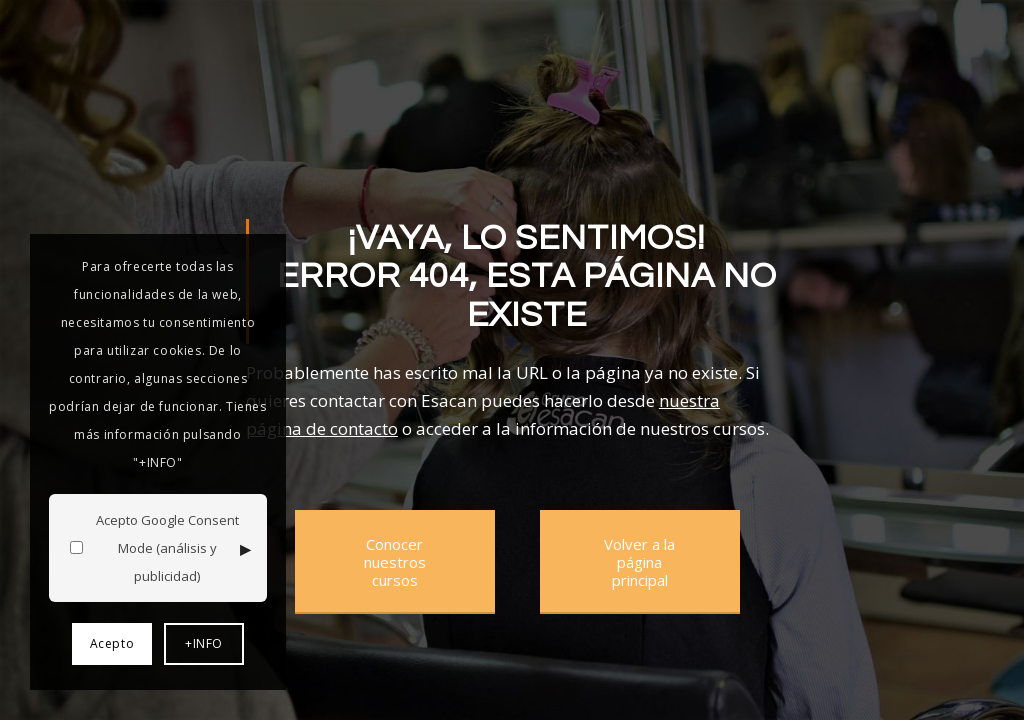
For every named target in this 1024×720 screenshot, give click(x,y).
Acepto (112, 643)
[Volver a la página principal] (640, 562)
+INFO (204, 643)
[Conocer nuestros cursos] (395, 562)
